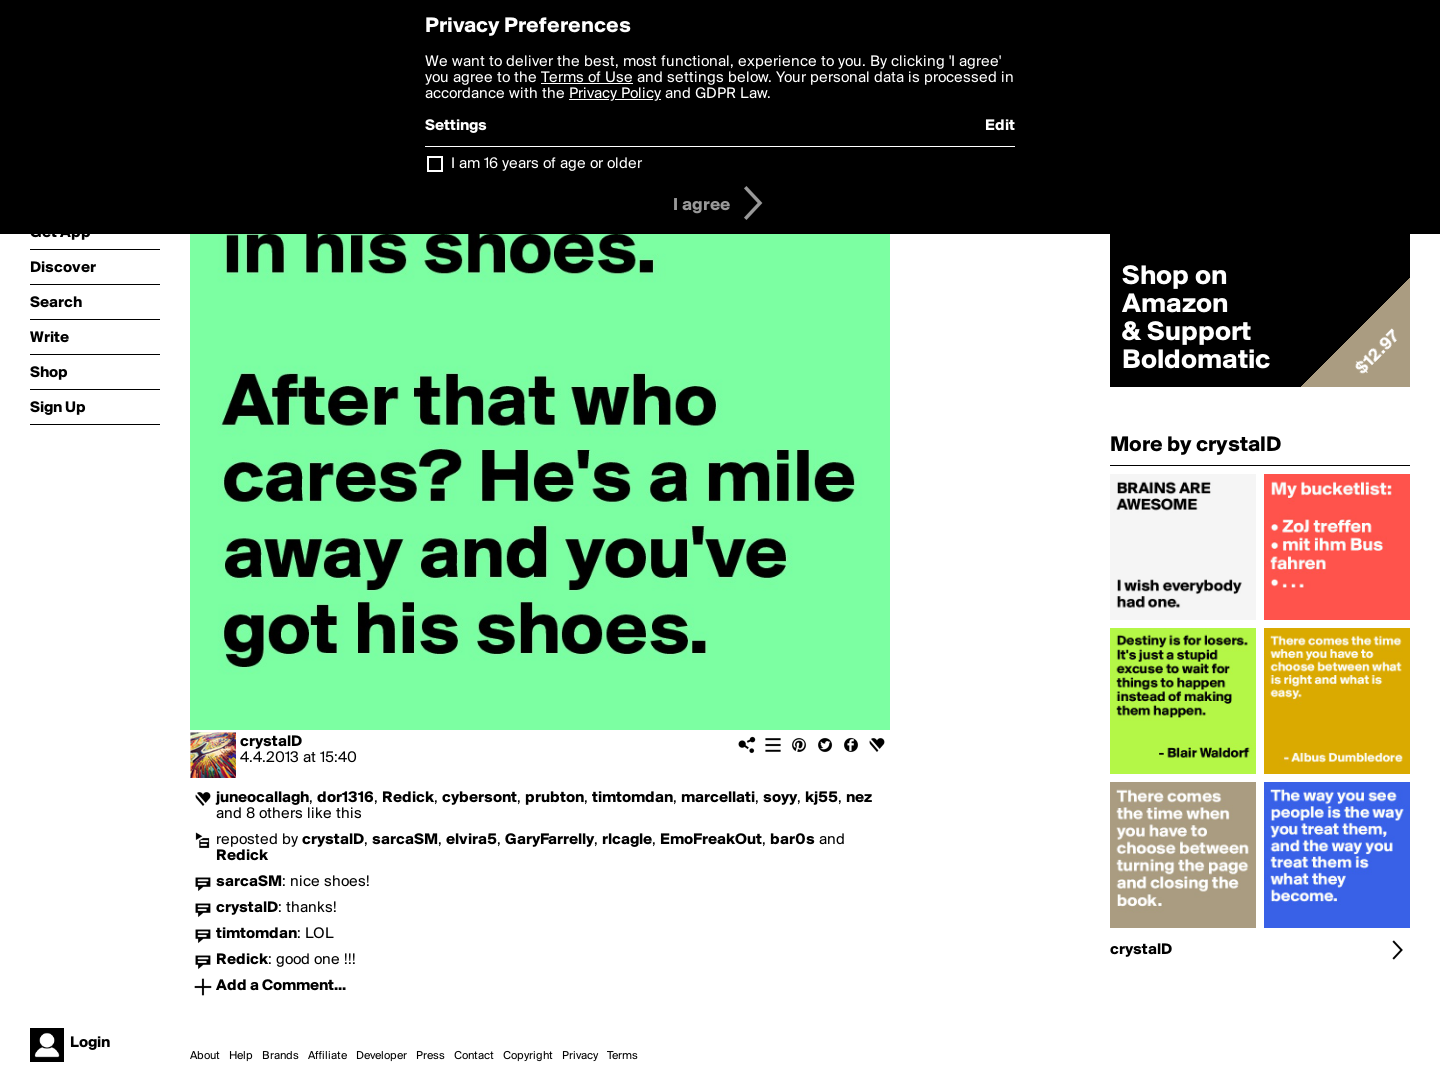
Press (430, 1056)
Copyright (528, 1056)
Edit (1000, 126)
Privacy (580, 1056)
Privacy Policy (615, 94)
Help (241, 1056)
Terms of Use (587, 78)
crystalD (271, 742)
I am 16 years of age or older (546, 164)
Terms (622, 1056)
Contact (474, 1056)
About (205, 1056)
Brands (280, 1056)
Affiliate (327, 1056)
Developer (381, 1056)
